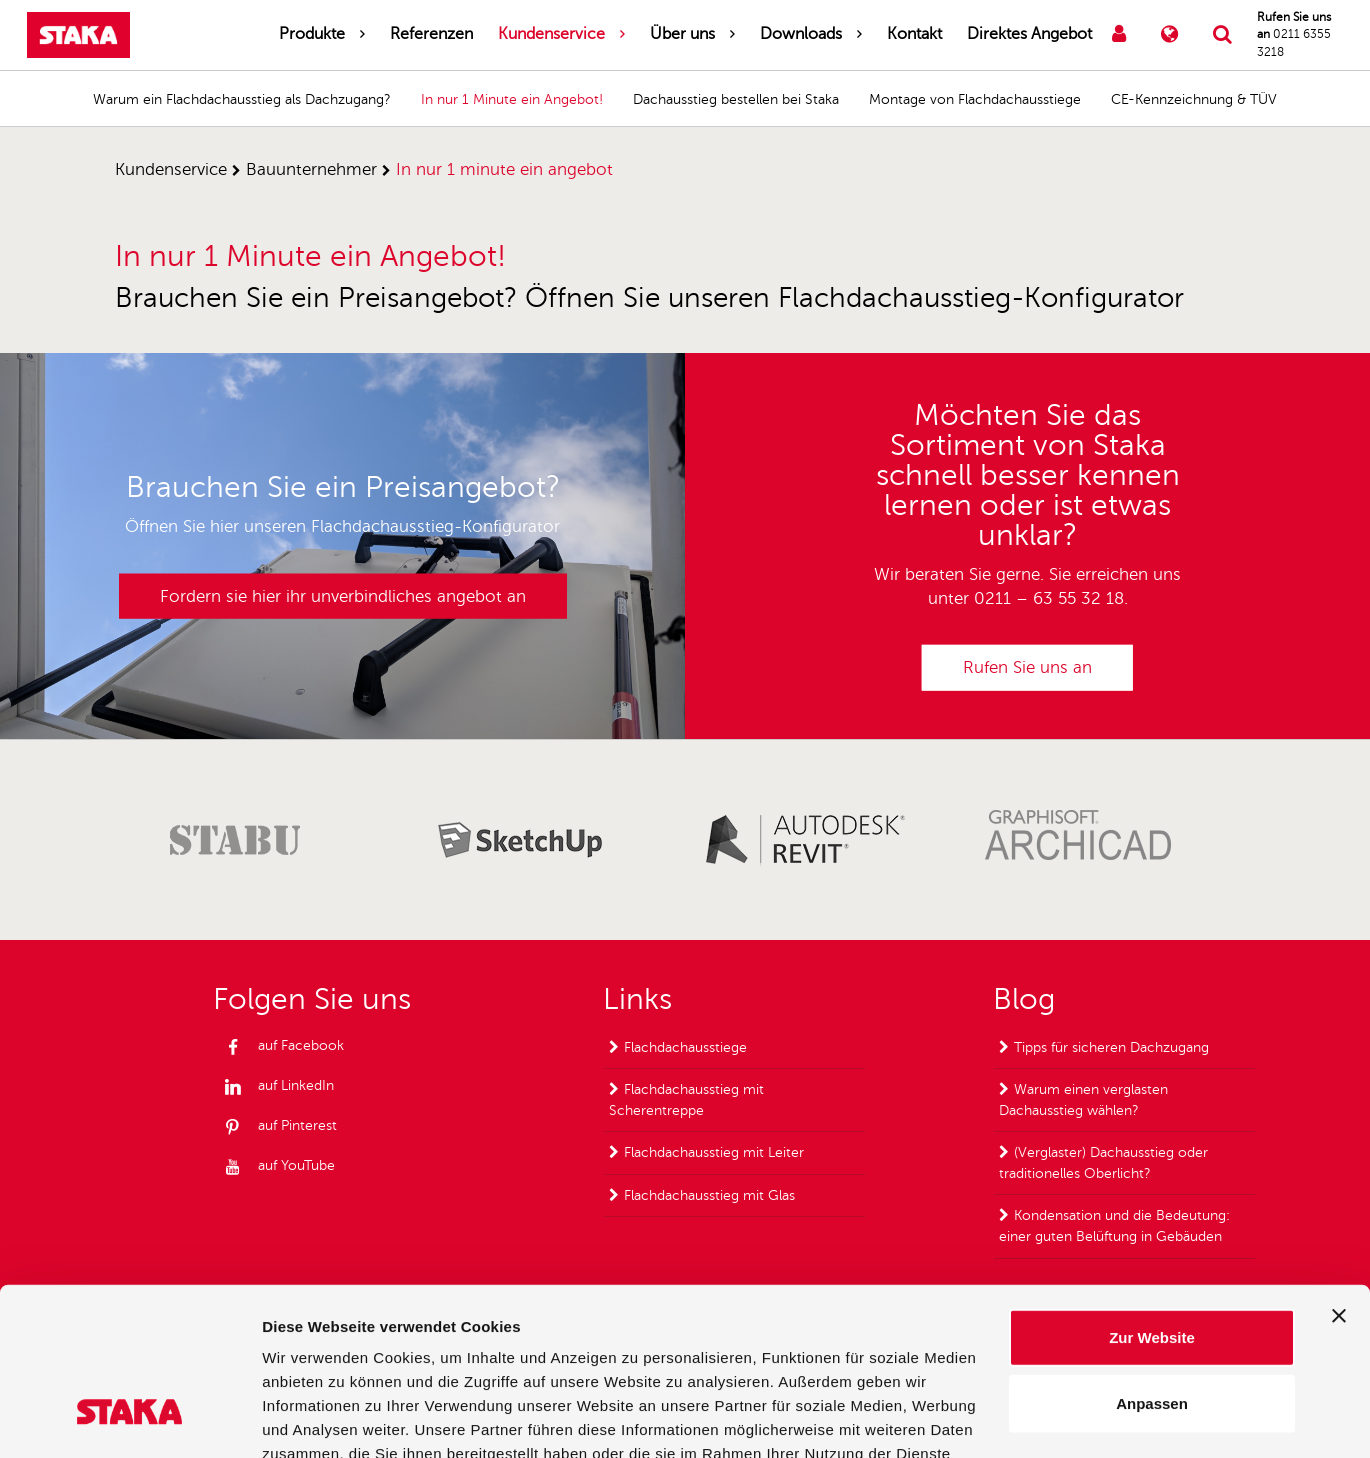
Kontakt (914, 34)
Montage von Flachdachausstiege (975, 99)
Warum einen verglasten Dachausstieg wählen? (1083, 1100)
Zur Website (1152, 1197)
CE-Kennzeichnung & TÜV (1194, 99)
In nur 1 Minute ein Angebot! (512, 99)
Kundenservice (551, 34)
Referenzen (431, 34)
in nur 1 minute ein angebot (504, 169)
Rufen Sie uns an (1027, 667)
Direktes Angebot (1029, 34)
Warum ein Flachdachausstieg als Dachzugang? (242, 99)
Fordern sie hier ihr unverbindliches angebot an (343, 595)
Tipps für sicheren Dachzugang (1111, 1047)
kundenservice (171, 169)
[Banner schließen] (1339, 1176)
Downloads (801, 34)
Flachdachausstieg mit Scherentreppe (686, 1100)
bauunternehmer (311, 169)
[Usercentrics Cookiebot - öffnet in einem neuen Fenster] (129, 1419)
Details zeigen (1063, 1418)
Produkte (312, 34)
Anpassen (1152, 1263)
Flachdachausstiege (685, 1047)
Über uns (682, 34)
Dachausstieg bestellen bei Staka (736, 99)
